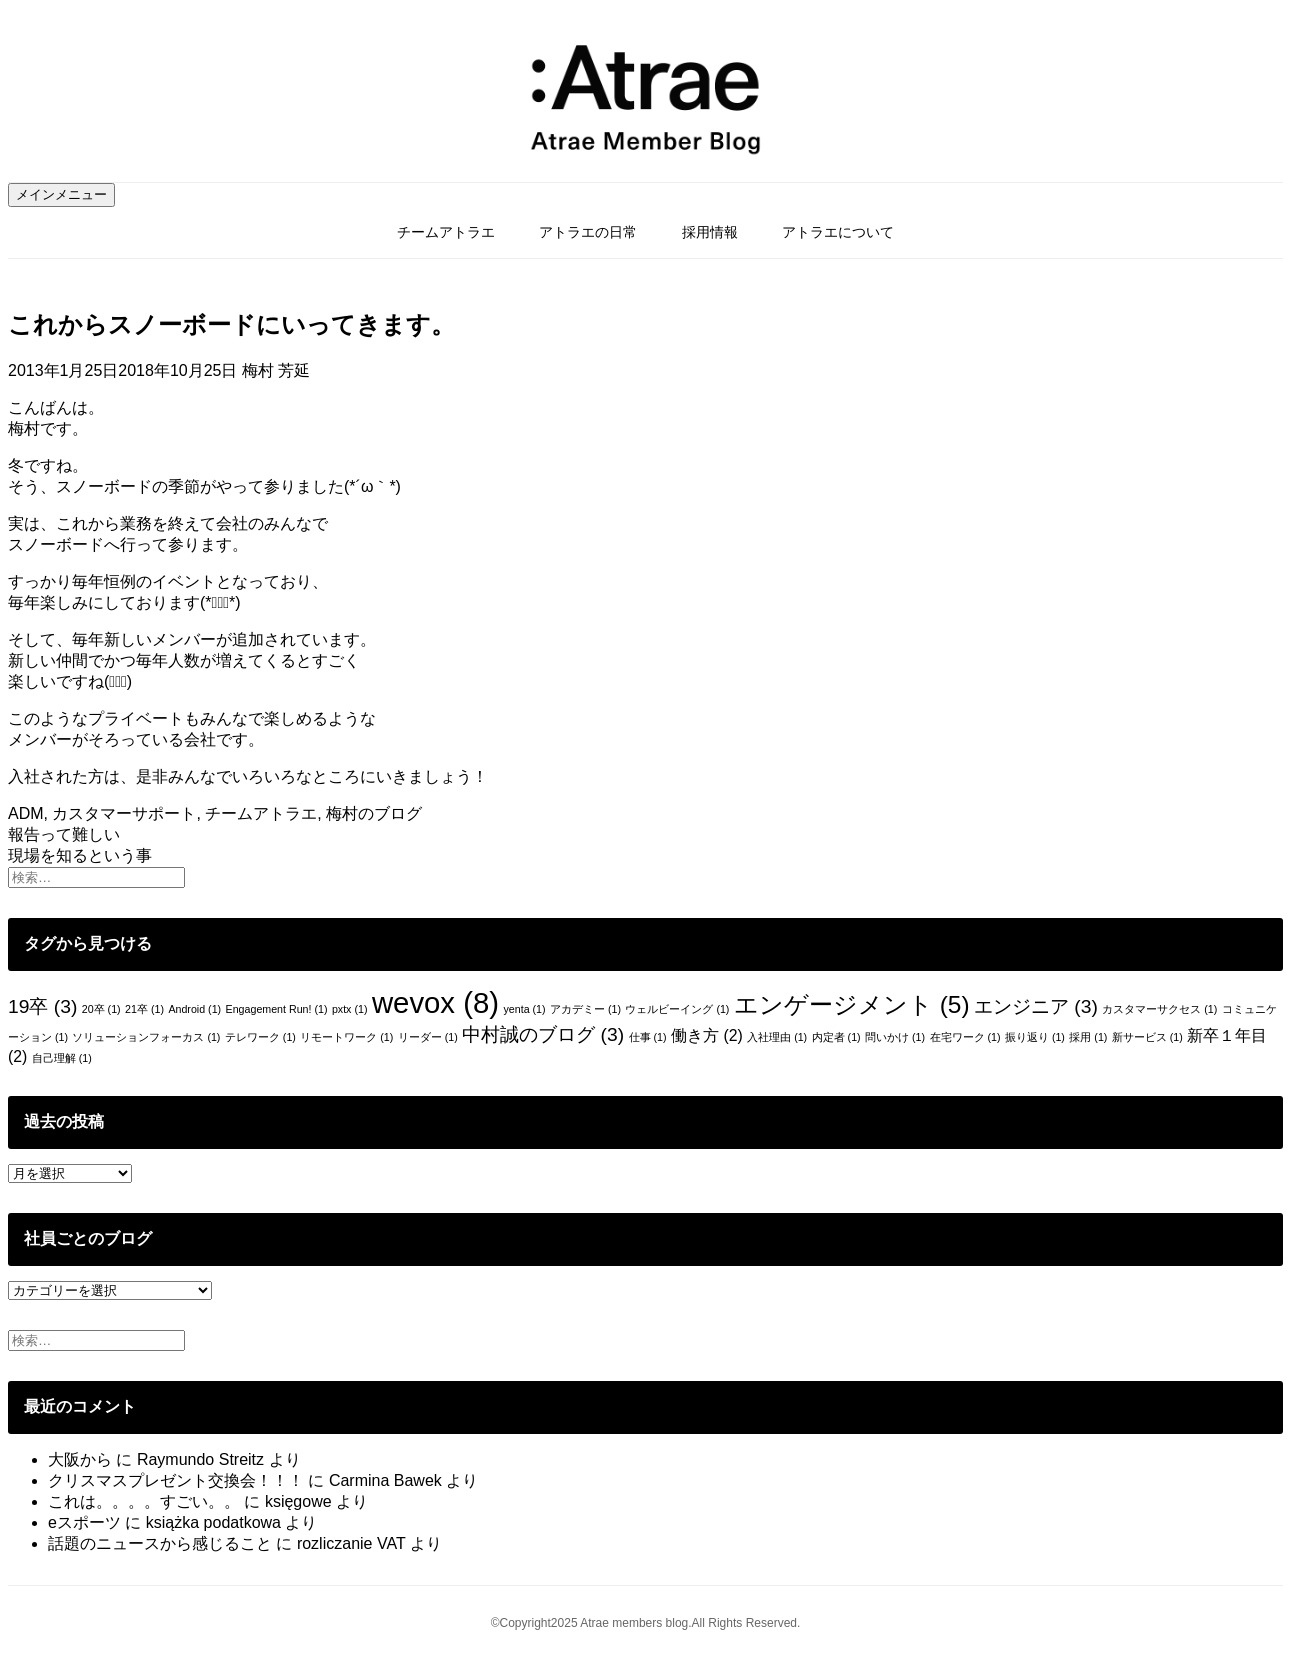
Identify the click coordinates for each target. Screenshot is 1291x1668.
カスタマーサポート (124, 813)
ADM (26, 813)
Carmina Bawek (385, 1480)
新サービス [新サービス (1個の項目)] (1147, 1037)
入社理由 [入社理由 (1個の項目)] (777, 1037)
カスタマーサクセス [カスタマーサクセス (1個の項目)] (1159, 1009)
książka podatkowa (213, 1522)
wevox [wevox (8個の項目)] (435, 1002)
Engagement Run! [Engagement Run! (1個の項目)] (277, 1009)
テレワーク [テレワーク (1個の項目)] (260, 1037)
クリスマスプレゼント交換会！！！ (176, 1480)
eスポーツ (84, 1522)
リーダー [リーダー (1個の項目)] (428, 1037)
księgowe (298, 1501)
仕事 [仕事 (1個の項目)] (648, 1037)
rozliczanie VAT (351, 1543)
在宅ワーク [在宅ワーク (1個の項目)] (965, 1037)
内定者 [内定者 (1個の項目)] (836, 1037)
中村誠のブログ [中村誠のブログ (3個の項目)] (543, 1034)
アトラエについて (838, 232)
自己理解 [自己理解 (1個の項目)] (62, 1058)
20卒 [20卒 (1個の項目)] (101, 1009)
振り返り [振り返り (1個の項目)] (1035, 1037)
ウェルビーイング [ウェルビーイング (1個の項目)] (677, 1009)
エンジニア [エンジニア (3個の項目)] (1036, 1006)
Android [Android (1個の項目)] (194, 1009)
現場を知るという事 (80, 855)
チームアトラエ (446, 232)
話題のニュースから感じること (160, 1543)
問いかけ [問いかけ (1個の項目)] (895, 1037)
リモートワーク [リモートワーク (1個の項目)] (346, 1037)
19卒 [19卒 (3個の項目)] (42, 1006)
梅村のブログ (374, 813)
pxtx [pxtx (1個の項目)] (350, 1009)
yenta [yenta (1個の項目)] (524, 1009)
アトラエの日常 (588, 232)
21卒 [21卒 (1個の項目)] (144, 1009)
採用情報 (710, 232)
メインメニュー (61, 194)
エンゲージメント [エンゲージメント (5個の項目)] (852, 1004)
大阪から (80, 1459)
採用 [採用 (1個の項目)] (1088, 1037)
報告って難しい (64, 834)
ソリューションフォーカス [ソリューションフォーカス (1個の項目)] (146, 1037)
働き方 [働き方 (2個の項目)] (707, 1035)
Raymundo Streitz (200, 1459)
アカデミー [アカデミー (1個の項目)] (585, 1009)
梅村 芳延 (276, 370)
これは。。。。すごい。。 (144, 1501)
